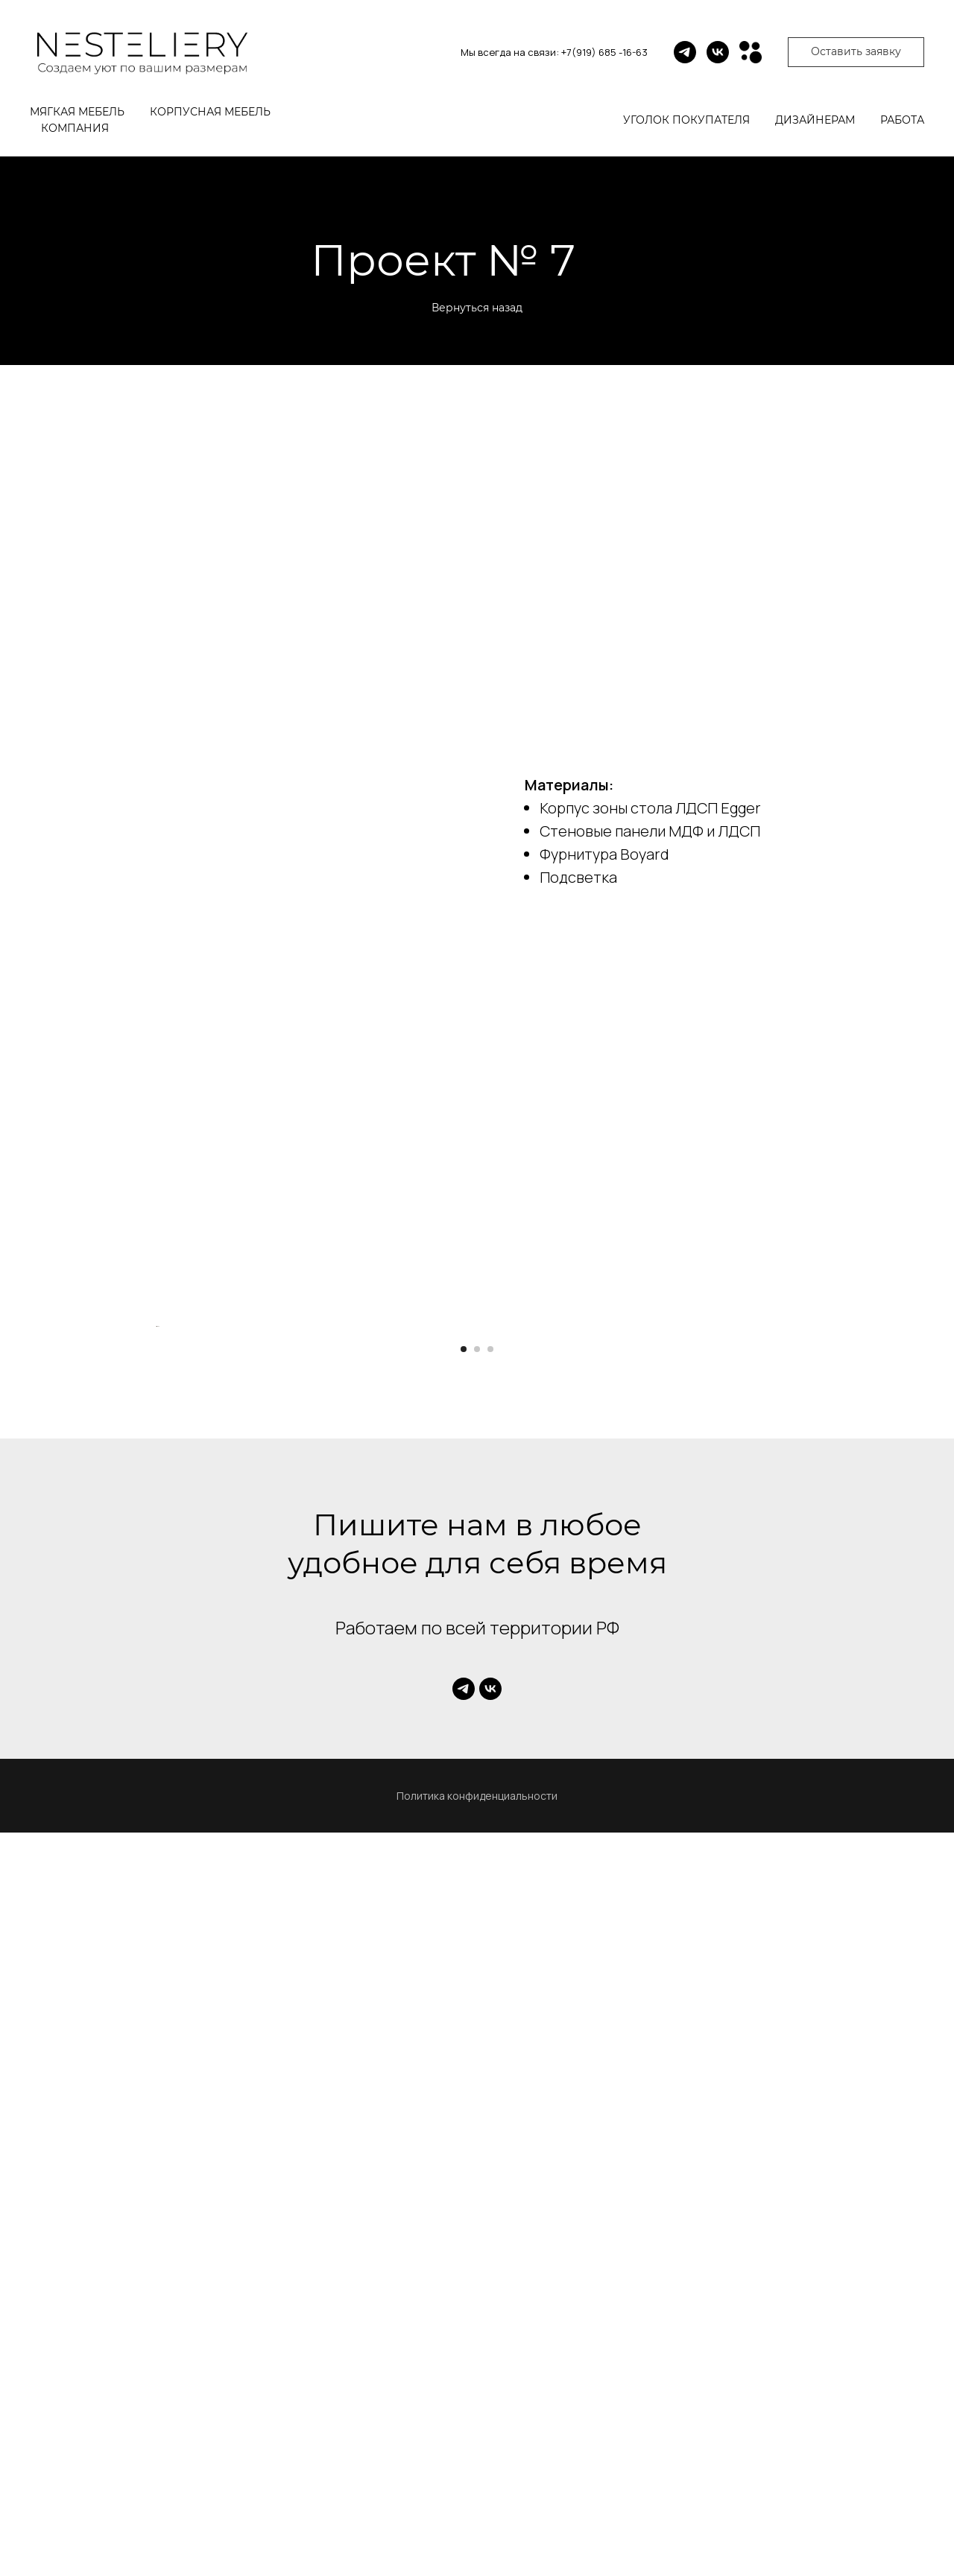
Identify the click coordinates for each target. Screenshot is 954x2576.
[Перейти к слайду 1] (464, 2093)
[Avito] (750, 52)
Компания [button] (75, 128)
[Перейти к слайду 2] (477, 2093)
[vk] (718, 52)
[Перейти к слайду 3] (490, 2093)
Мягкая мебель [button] (77, 111)
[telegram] (685, 52)
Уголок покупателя (686, 120)
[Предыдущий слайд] (156, 1698)
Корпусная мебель (210, 111)
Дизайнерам (815, 120)
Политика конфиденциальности (477, 2539)
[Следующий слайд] (797, 1698)
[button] (856, 52)
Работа (902, 120)
